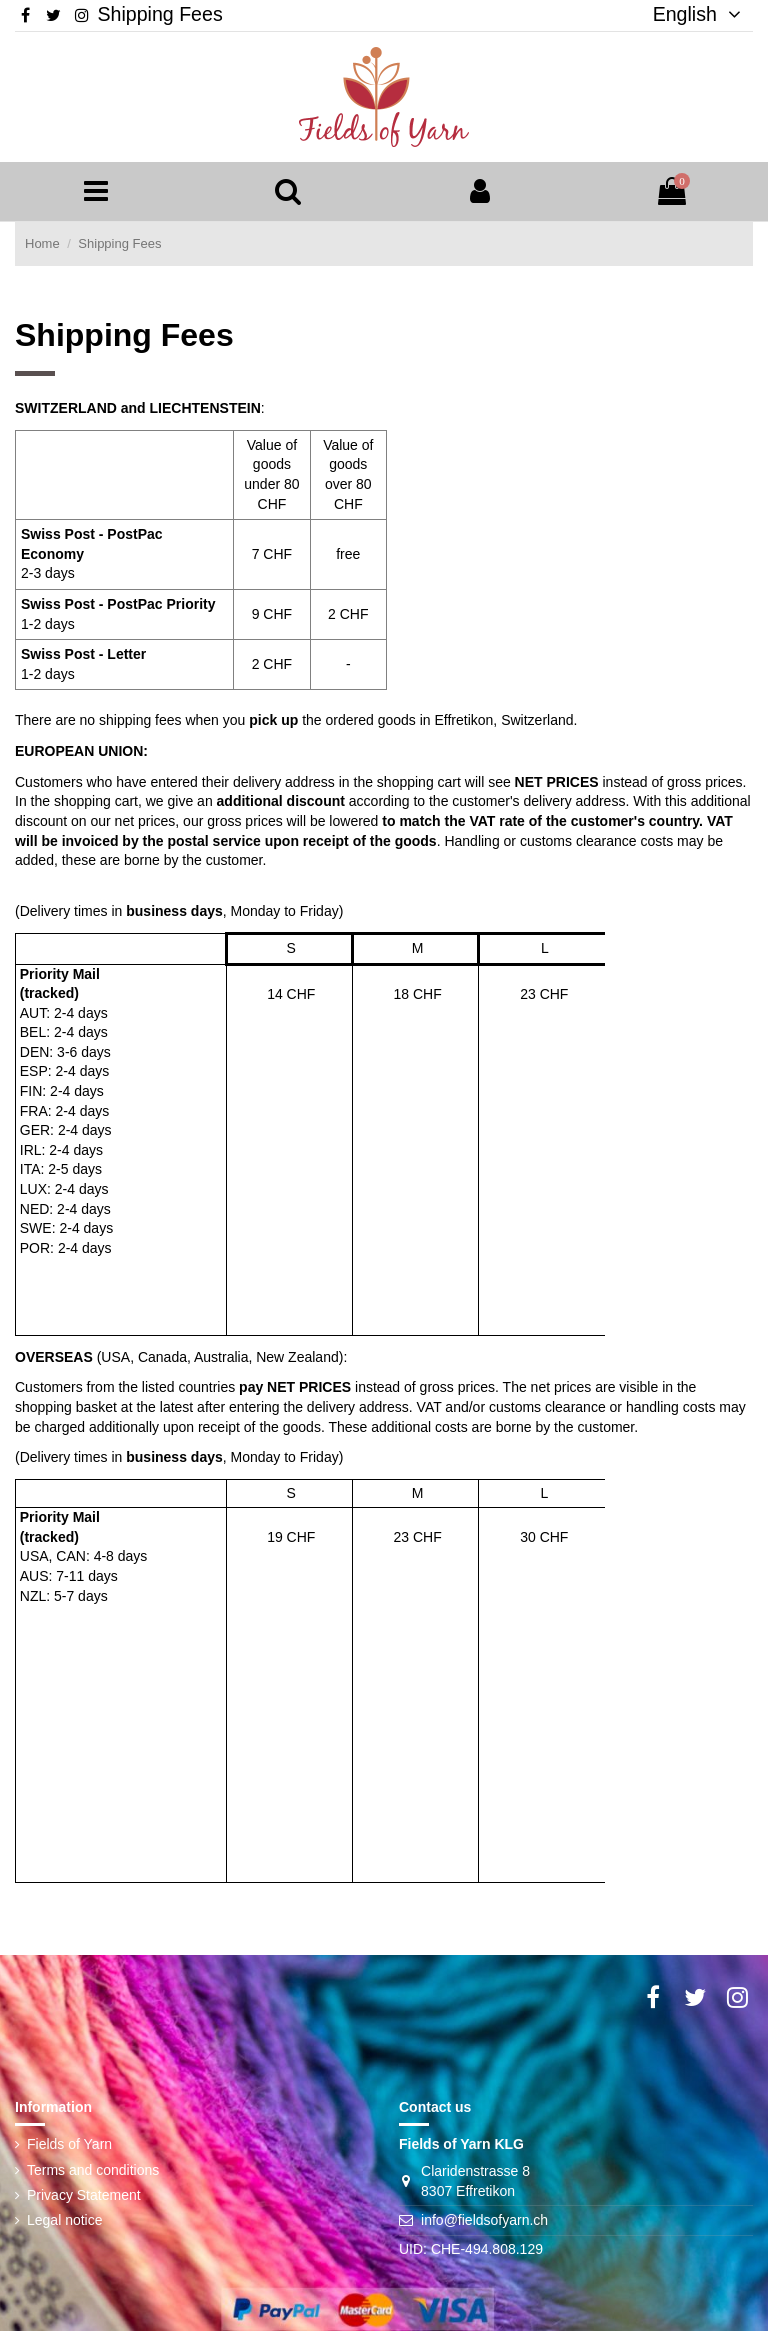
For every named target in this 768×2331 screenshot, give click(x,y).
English (689, 14)
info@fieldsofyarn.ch (484, 2220)
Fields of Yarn (69, 2144)
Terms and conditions (93, 2170)
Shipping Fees (159, 14)
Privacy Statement (84, 2195)
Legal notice (65, 2220)
